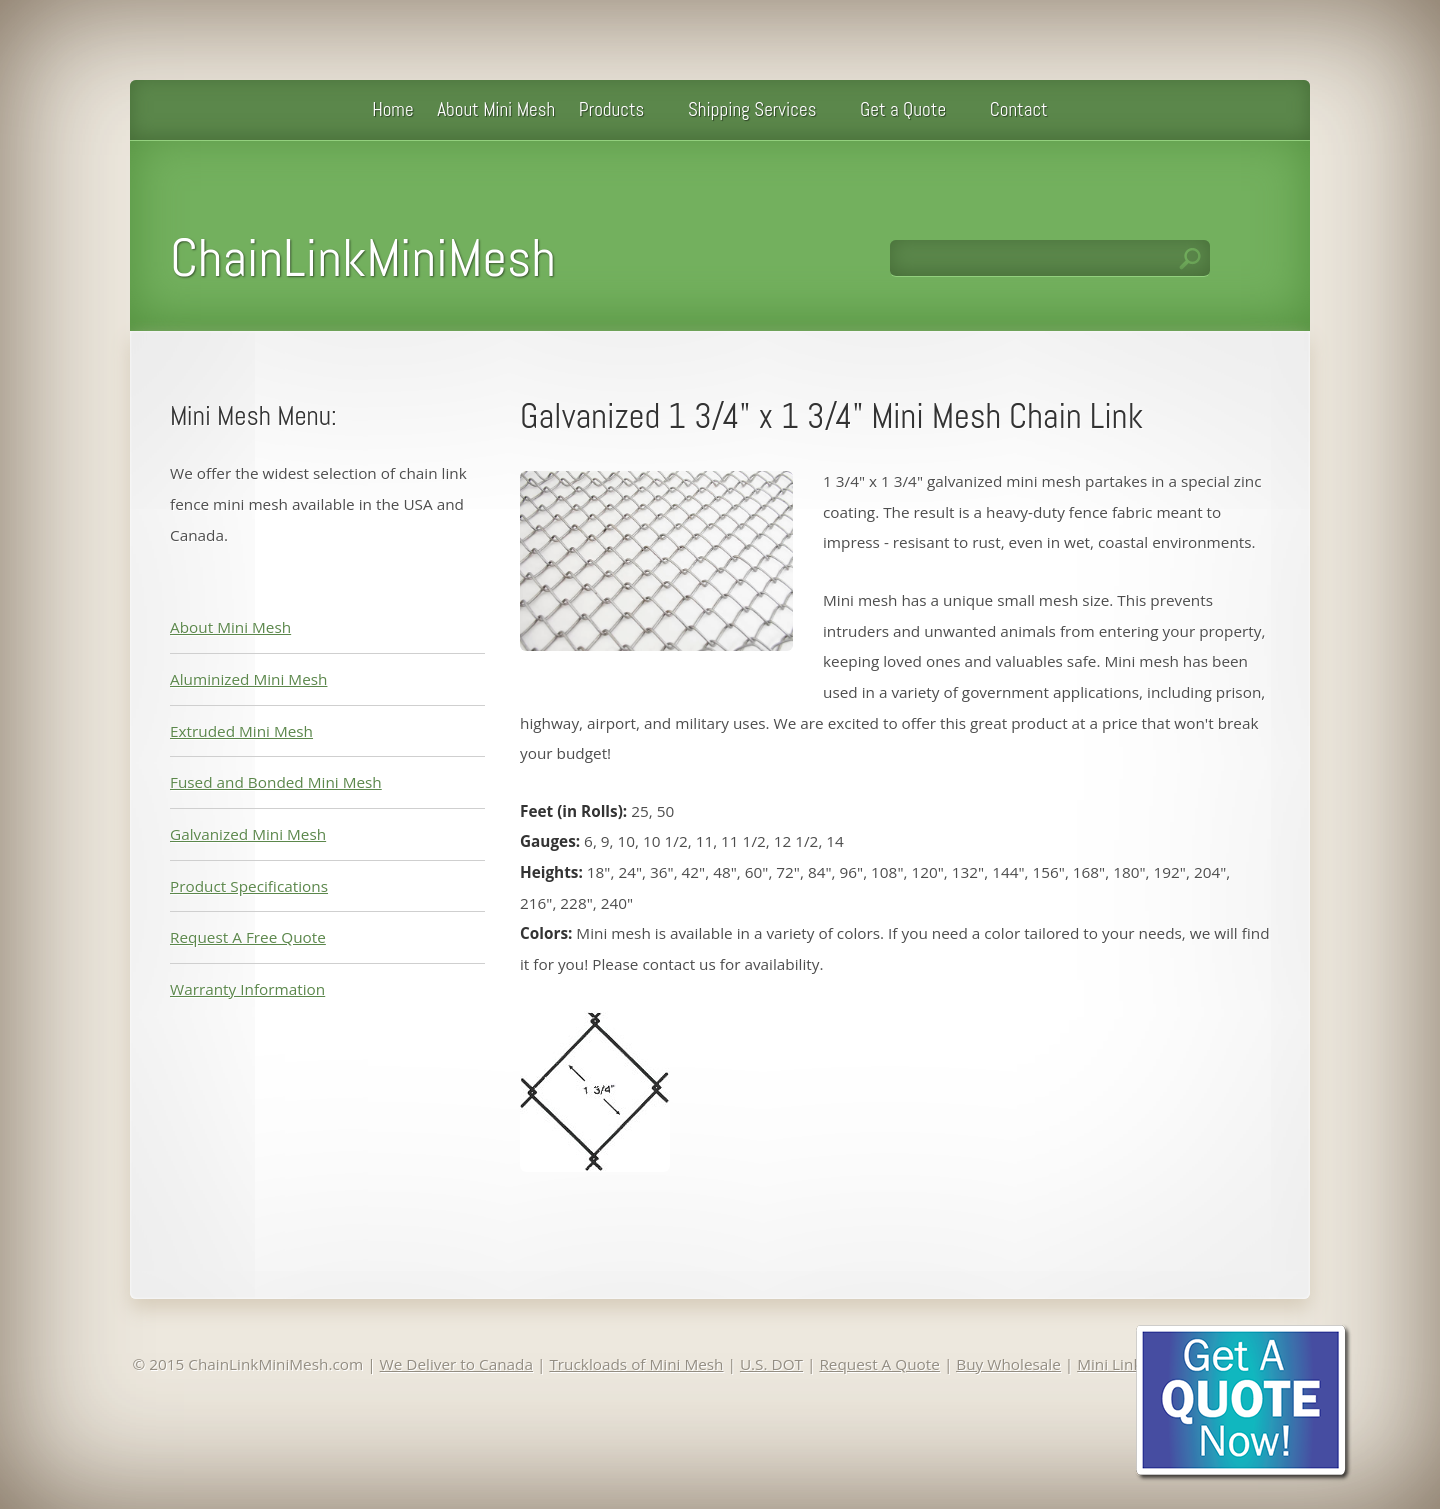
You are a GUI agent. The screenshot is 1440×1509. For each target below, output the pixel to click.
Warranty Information (247, 989)
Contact (1019, 109)
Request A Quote (879, 1364)
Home (392, 109)
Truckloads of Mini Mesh (636, 1364)
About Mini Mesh (496, 109)
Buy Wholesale (1008, 1364)
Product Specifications (249, 886)
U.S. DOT (771, 1364)
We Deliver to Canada (456, 1364)
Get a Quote (903, 109)
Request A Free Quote (248, 937)
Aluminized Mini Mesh (248, 679)
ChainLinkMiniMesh (363, 257)
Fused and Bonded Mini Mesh (276, 782)
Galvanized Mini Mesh (248, 834)
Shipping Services (752, 109)
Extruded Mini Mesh (241, 731)
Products (612, 109)
